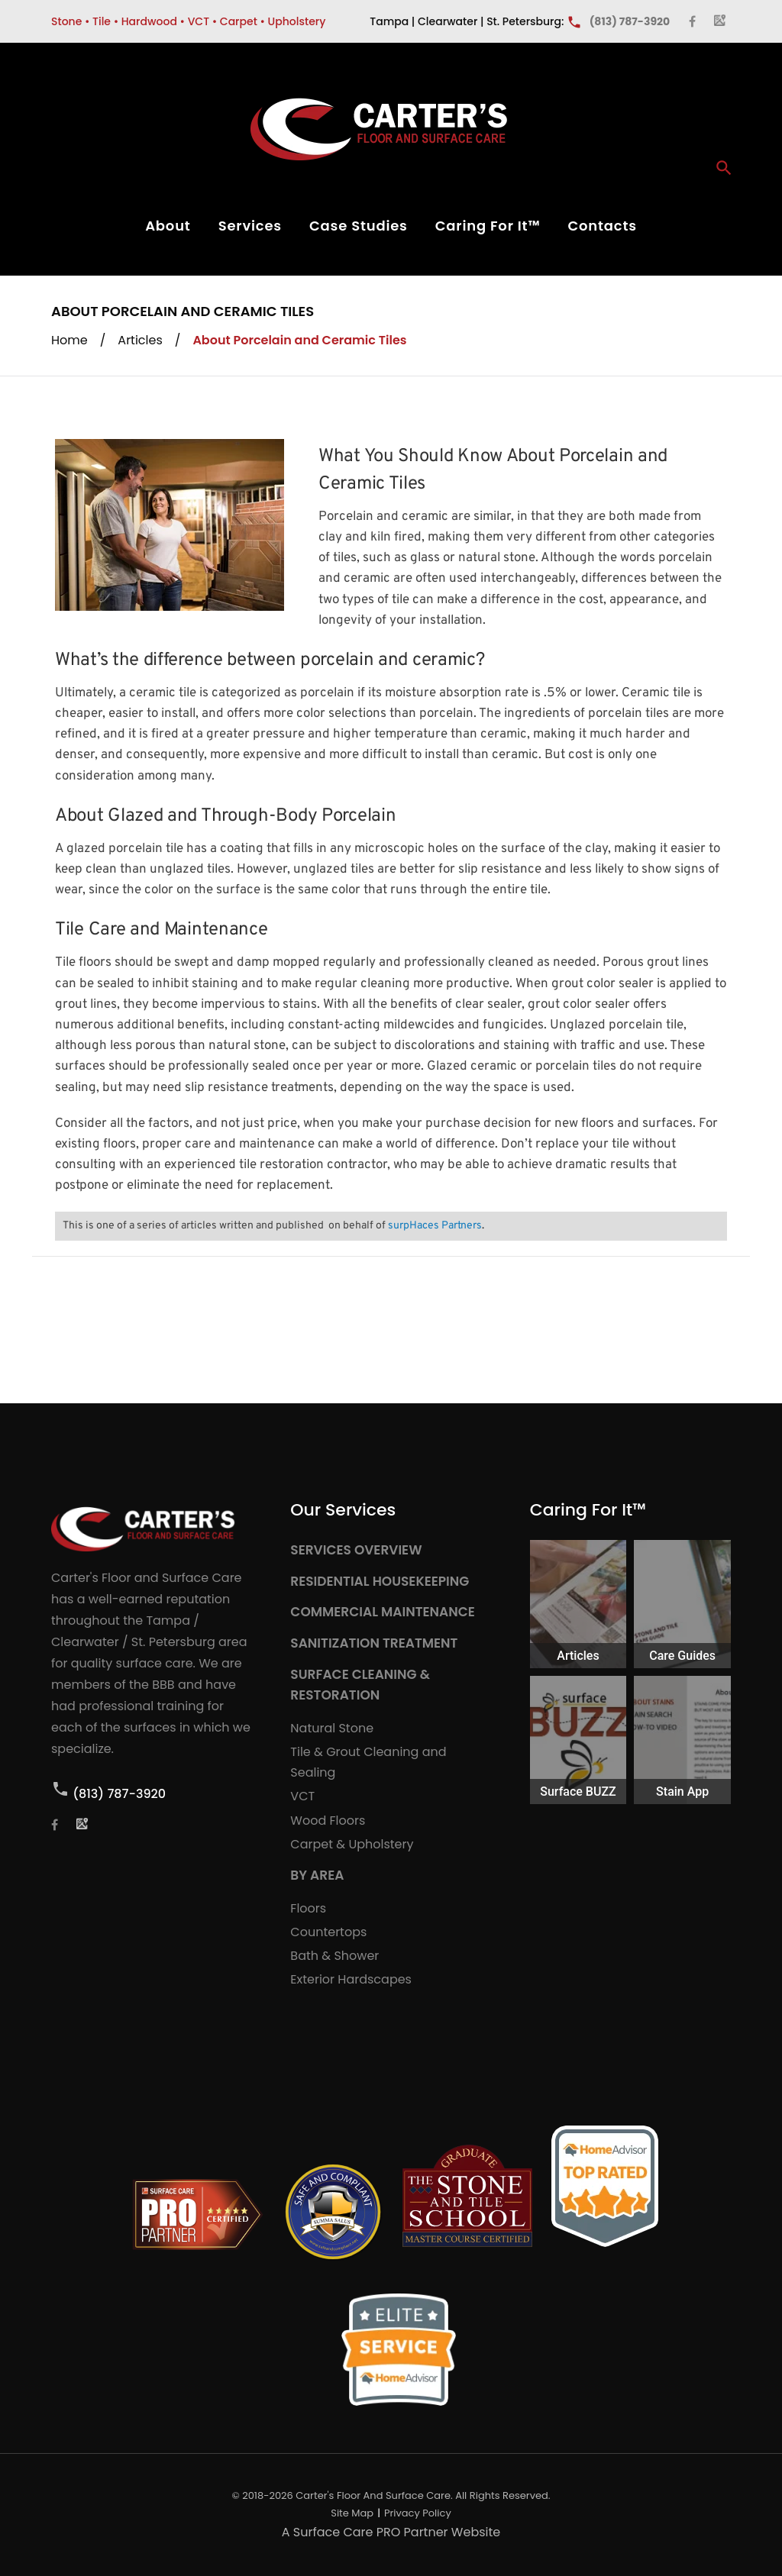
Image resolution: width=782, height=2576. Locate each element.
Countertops (328, 1932)
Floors (308, 1908)
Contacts (601, 225)
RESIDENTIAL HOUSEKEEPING (379, 1581)
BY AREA (317, 1875)
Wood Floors (327, 1820)
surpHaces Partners (435, 1225)
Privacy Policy (417, 2513)
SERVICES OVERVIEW (356, 1550)
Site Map (352, 2513)
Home (69, 340)
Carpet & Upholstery (351, 1844)
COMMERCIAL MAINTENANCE (382, 1612)
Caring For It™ (488, 225)
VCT (302, 1796)
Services (250, 225)
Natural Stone (331, 1728)
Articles (140, 340)
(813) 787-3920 (119, 1794)
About (167, 225)
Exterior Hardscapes (351, 1979)
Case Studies (358, 225)
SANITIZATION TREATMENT (373, 1643)
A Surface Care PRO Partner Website (391, 2532)
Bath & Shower (334, 1955)
